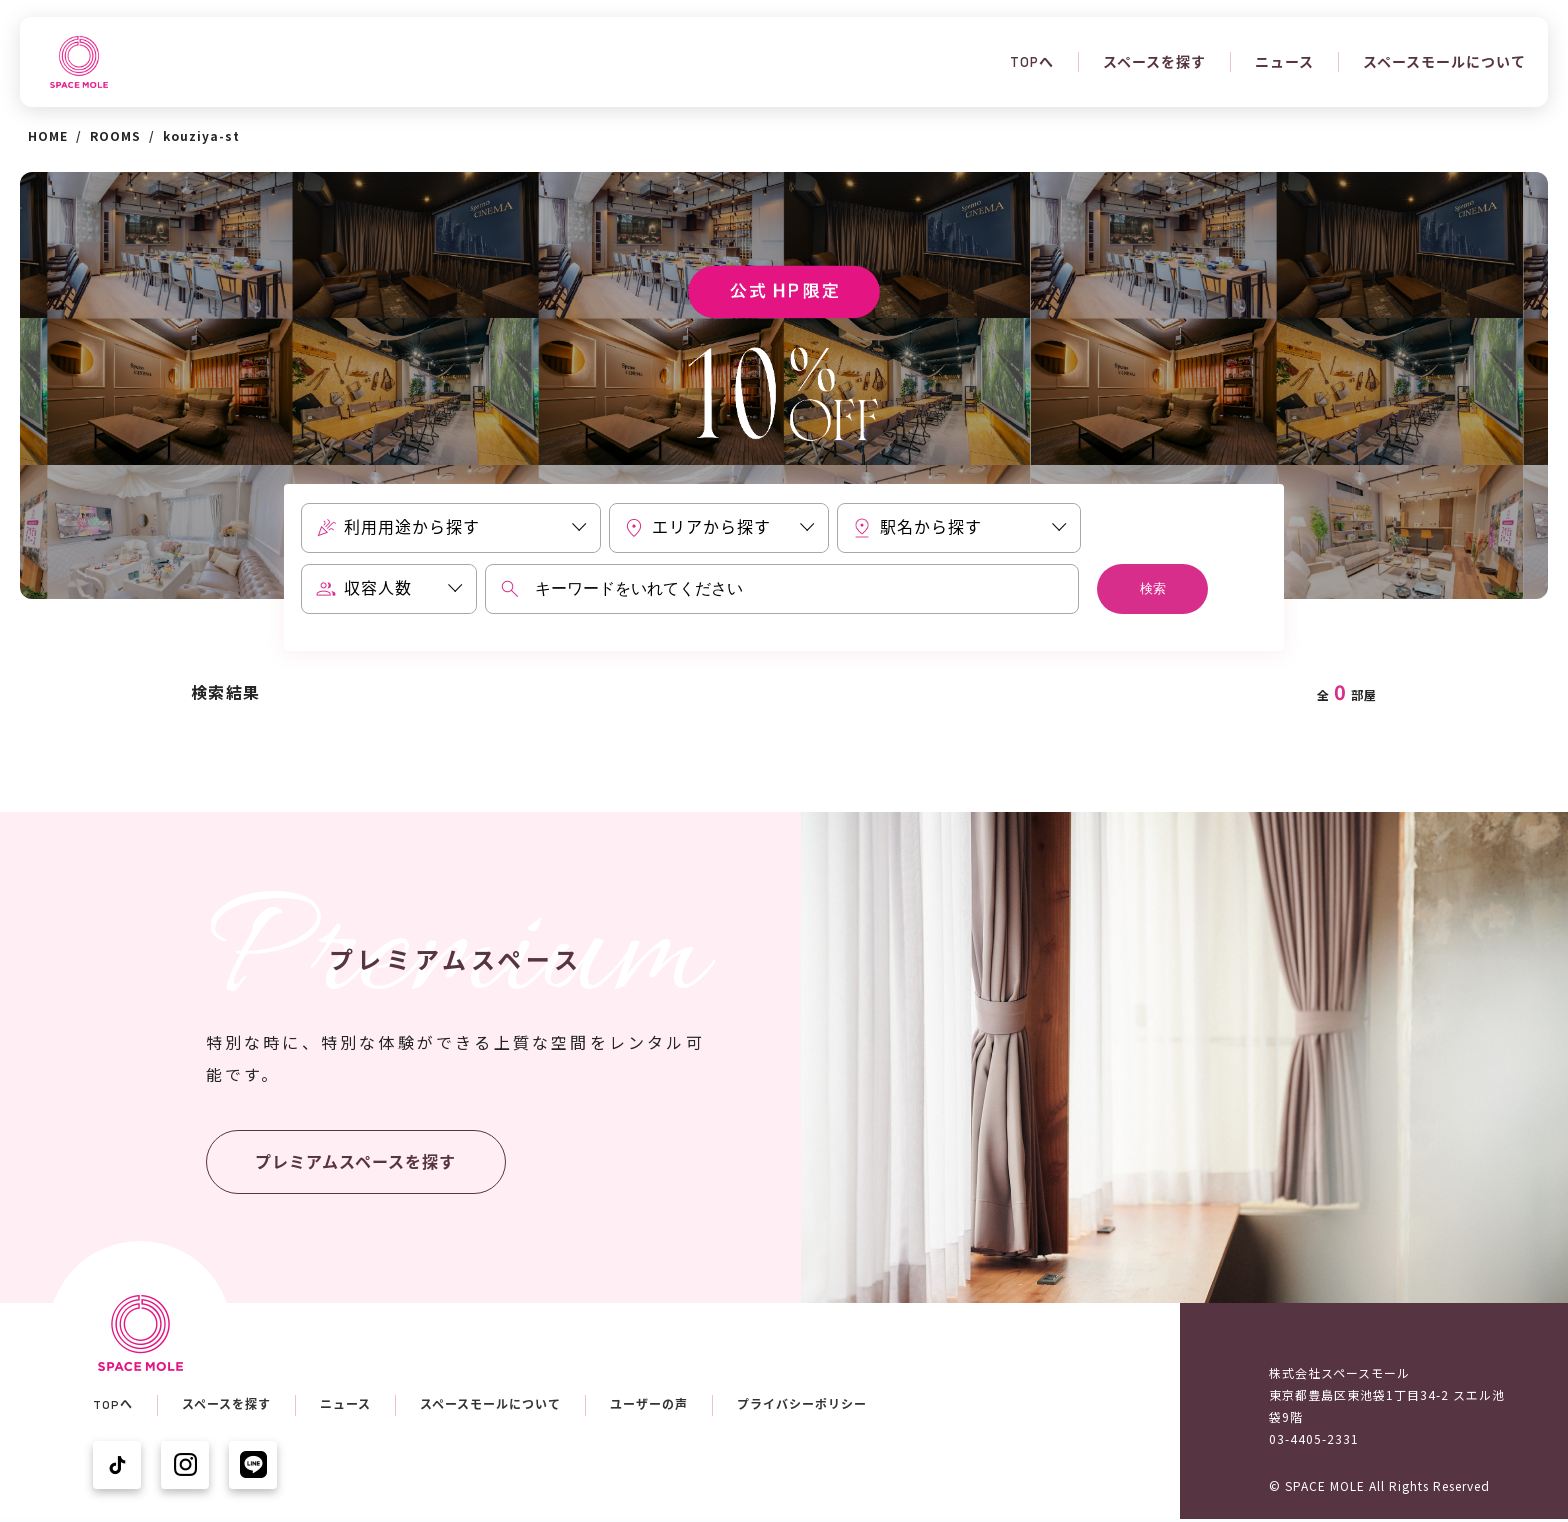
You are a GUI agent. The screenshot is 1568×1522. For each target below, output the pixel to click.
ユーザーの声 (649, 1405)
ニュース (1284, 62)
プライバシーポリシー (802, 1405)
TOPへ (1032, 62)
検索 (1153, 588)
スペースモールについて (1444, 62)
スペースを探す (1154, 62)
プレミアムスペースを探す (355, 1162)
